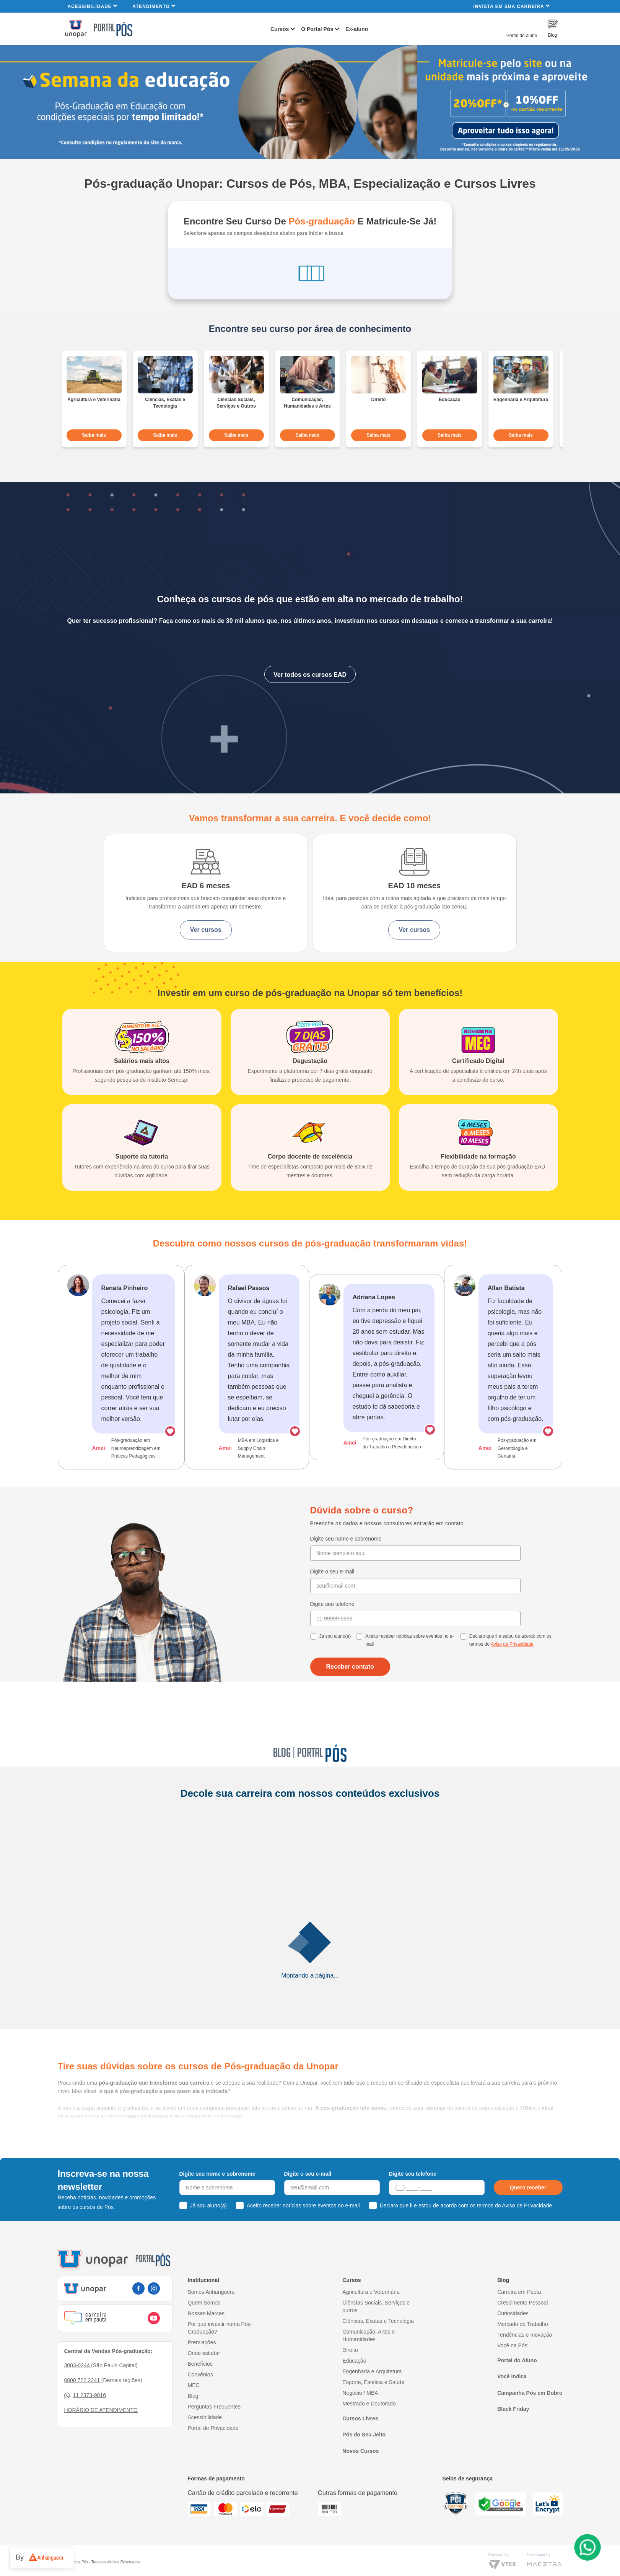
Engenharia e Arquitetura (372, 2389)
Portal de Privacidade (213, 2445)
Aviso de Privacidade (512, 1663)
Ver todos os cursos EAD (310, 670)
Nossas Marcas (206, 2330)
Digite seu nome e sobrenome (346, 1558)
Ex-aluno (356, 29)
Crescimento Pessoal (522, 2320)
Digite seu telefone (332, 1623)
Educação (354, 2378)
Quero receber (528, 2205)
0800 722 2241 (82, 2397)
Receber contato (350, 1686)
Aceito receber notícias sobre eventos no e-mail (409, 1659)
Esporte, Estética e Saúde (373, 2399)
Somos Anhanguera (211, 2309)
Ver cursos (169, 934)
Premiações (202, 2360)
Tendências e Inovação (524, 2352)
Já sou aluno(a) (335, 1655)
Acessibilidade (93, 6)
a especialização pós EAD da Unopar (169, 2153)
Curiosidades (513, 2330)
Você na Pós (512, 2363)
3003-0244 (77, 2382)
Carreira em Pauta (519, 2309)
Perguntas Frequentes (214, 2424)
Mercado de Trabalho (522, 2341)
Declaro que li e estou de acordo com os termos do (510, 1659)
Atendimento (154, 6)
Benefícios (200, 2381)
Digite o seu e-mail (332, 1591)
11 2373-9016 (85, 2412)
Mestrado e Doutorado (368, 2421)
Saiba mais (94, 431)
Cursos (279, 29)
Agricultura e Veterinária (370, 2309)
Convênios (200, 2392)
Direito (350, 2367)
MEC (194, 2402)
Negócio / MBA (360, 2410)
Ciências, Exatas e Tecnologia (378, 2338)
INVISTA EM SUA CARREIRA (511, 6)
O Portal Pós (317, 29)
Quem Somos (204, 2320)
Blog (193, 2413)
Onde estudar (204, 2370)
